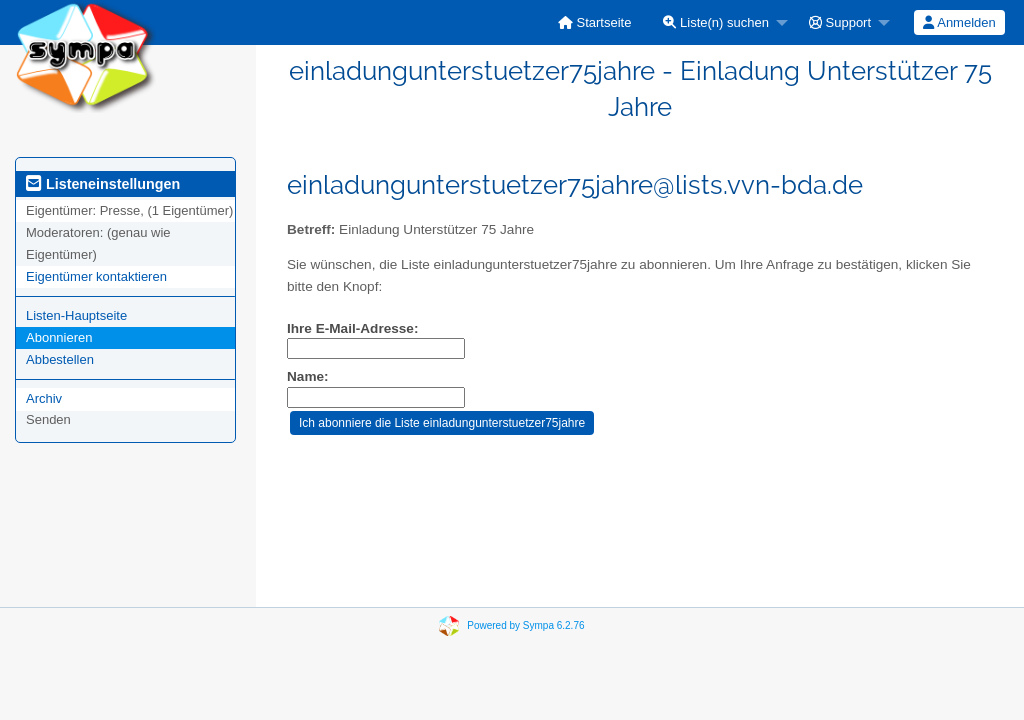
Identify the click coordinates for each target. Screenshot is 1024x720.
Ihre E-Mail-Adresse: (352, 328)
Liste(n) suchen (716, 22)
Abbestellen (60, 359)
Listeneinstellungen (103, 184)
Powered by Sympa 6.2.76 (525, 625)
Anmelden (959, 22)
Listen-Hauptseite (76, 315)
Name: (308, 376)
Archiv (44, 398)
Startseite (595, 22)
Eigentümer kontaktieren (96, 276)
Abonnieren (59, 337)
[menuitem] (595, 22)
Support (840, 22)
